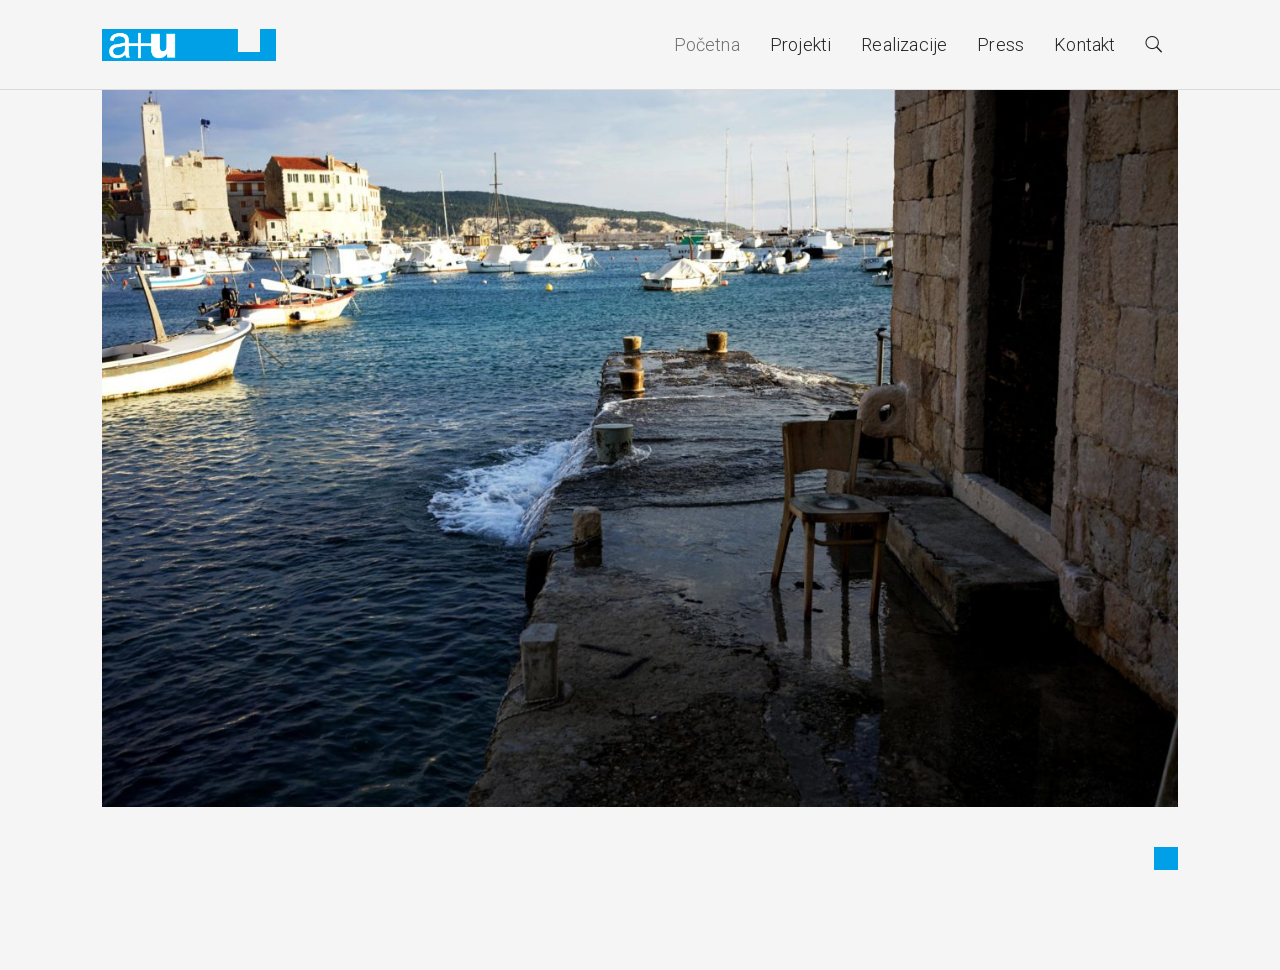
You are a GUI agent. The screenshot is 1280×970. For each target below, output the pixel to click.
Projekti (800, 44)
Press (1000, 44)
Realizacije (904, 44)
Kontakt (1084, 44)
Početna (707, 44)
